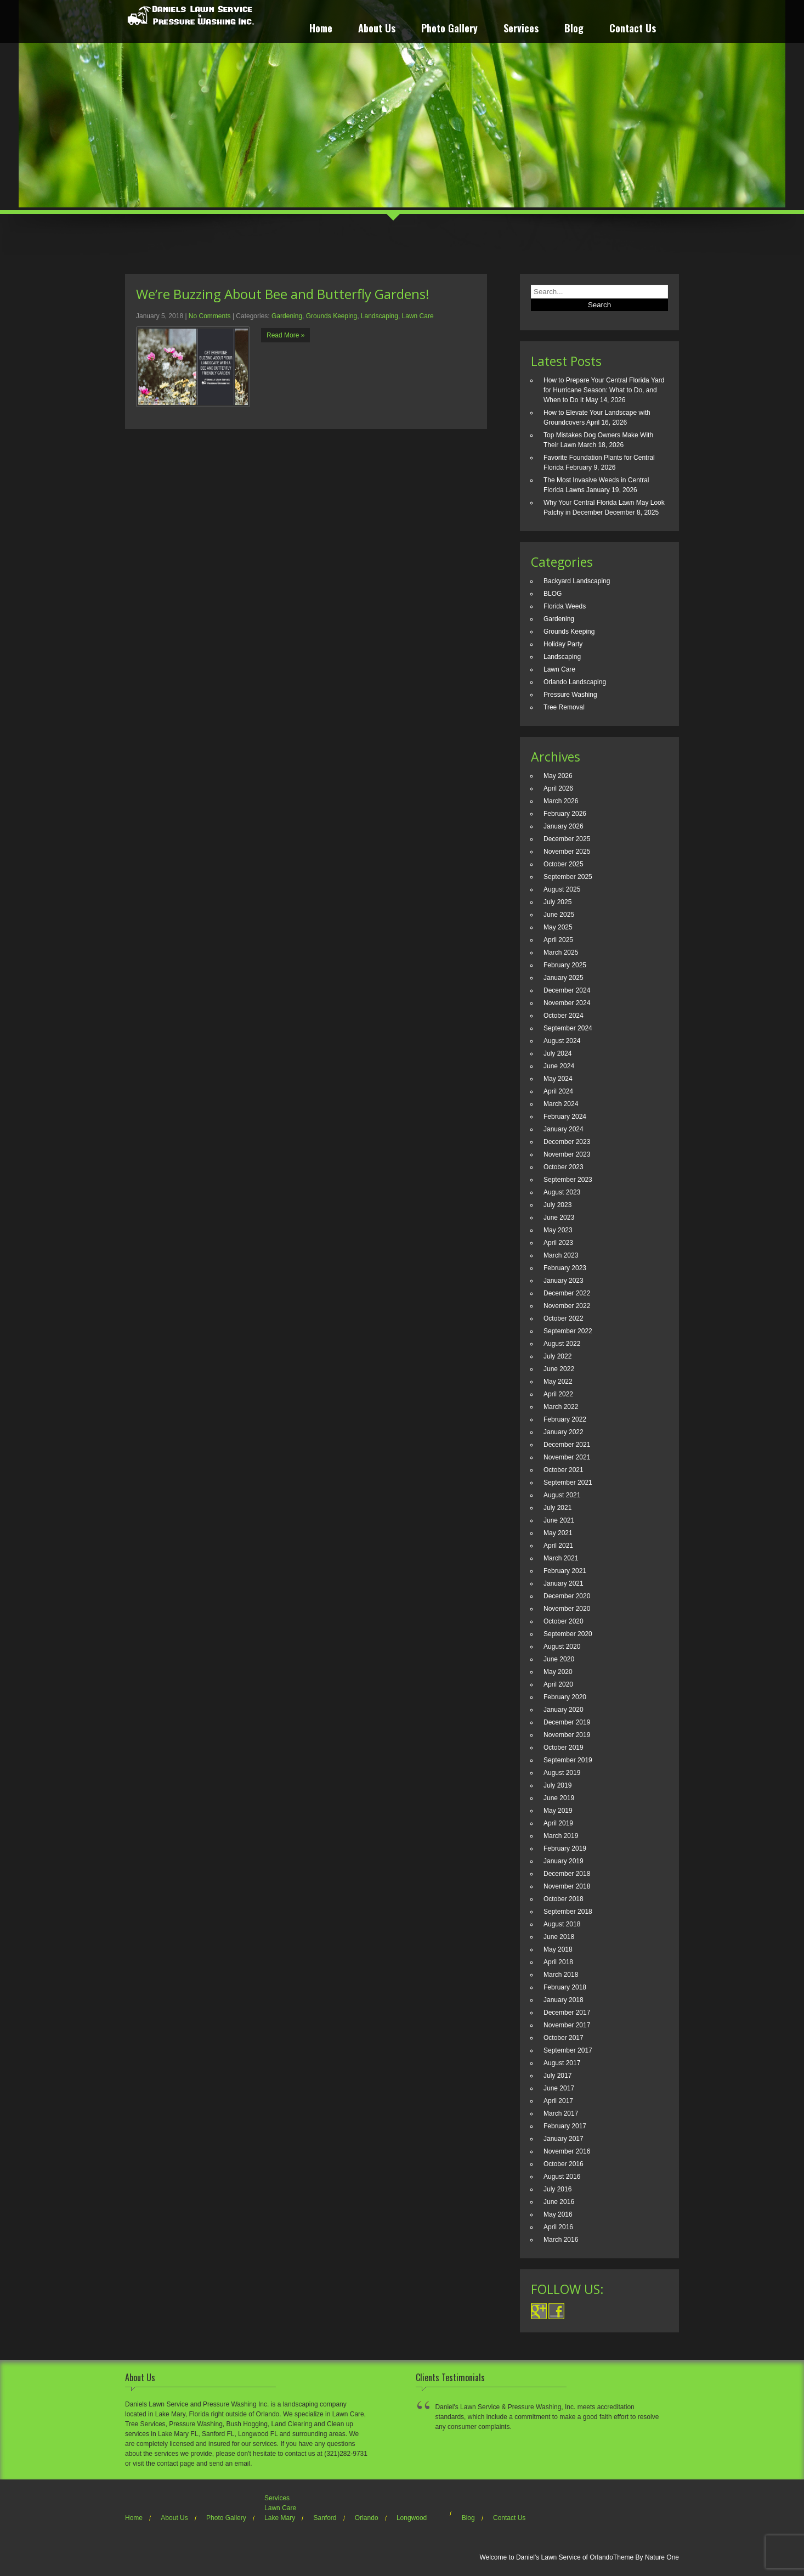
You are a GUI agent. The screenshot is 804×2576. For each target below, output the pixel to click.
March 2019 (560, 1836)
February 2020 (564, 1697)
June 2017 (558, 2088)
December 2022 (566, 1293)
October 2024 (563, 1015)
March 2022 (560, 1407)
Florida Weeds (564, 606)
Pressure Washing (570, 694)
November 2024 (566, 1003)
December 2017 (566, 2012)
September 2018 (567, 1911)
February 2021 (564, 1571)
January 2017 (563, 2139)
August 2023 (561, 1192)
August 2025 (561, 889)
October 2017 (563, 2038)
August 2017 (561, 2063)
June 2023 (558, 1217)
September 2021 (567, 1482)
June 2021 (558, 1520)
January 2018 (563, 2000)
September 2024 (567, 1028)
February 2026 (564, 814)
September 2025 (567, 877)
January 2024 (563, 1129)
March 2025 (560, 952)
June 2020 (558, 1659)
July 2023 (557, 1205)
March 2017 (560, 2113)
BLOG (552, 594)
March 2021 (560, 1558)
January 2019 (563, 1861)
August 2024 (561, 1041)
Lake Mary (279, 2518)
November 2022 (566, 1306)
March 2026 (560, 801)
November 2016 (566, 2151)
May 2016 (558, 2214)
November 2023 (566, 1154)
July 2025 (557, 902)
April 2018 (558, 1962)
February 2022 (564, 1419)
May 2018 (558, 1949)
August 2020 (561, 1646)
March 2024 (560, 1104)
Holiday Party (562, 644)
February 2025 (564, 965)
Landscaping (379, 316)
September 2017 (567, 2050)
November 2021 (566, 1457)
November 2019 (566, 1735)
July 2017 (557, 2075)
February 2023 (564, 1268)
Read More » (285, 335)
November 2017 (566, 2025)
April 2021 (558, 1545)
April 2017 (558, 2101)
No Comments (210, 316)
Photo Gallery (449, 29)
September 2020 (567, 1634)
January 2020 (563, 1709)
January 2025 (563, 978)
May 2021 (558, 1533)
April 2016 (558, 2227)
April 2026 (558, 788)
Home (320, 29)
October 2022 (563, 1318)
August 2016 (561, 2176)
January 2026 (563, 826)
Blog (574, 29)
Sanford (324, 2518)
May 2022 (558, 1381)
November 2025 (566, 851)
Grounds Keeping (331, 316)
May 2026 (558, 776)
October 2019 (563, 1747)
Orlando (366, 2518)
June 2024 (558, 1066)
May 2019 (558, 1810)
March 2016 (560, 2240)
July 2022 (557, 1356)
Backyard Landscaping (576, 581)
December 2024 (566, 990)
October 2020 (563, 1621)
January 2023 (563, 1280)
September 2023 (567, 1179)
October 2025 (563, 864)
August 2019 (561, 1773)
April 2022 (558, 1394)
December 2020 (566, 1596)
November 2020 (566, 1609)
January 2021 (563, 1583)
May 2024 (558, 1079)
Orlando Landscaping (574, 682)
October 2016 (563, 2164)
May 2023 (558, 1230)
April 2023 (558, 1243)
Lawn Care (418, 316)
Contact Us (632, 29)
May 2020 (558, 1672)
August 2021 (561, 1495)
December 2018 (566, 1874)
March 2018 (560, 1974)
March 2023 (560, 1255)
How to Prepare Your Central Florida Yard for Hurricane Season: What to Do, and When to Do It (603, 390)
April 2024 (558, 1091)
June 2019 (558, 1798)
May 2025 (558, 927)
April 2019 (558, 1823)
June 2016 (558, 2202)
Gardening (286, 316)
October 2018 (563, 1899)
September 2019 (567, 1760)
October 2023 (563, 1167)
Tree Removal (564, 707)
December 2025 (566, 839)
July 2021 (557, 1508)
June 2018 (558, 1937)
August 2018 (561, 1924)
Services (521, 29)
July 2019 (557, 1785)
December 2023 (566, 1142)
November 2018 (566, 1886)
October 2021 (563, 1470)
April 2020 (558, 1684)
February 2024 (564, 1116)
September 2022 (567, 1331)
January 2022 (563, 1432)
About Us (376, 29)
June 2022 (558, 1369)
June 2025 (558, 914)
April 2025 (558, 940)
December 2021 (566, 1444)
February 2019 (564, 1848)
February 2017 (564, 2126)
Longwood (412, 2518)
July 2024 (557, 1053)
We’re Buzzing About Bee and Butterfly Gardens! (282, 294)
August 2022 (561, 1344)
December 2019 (566, 1722)
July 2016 (557, 2189)
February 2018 (564, 1987)
